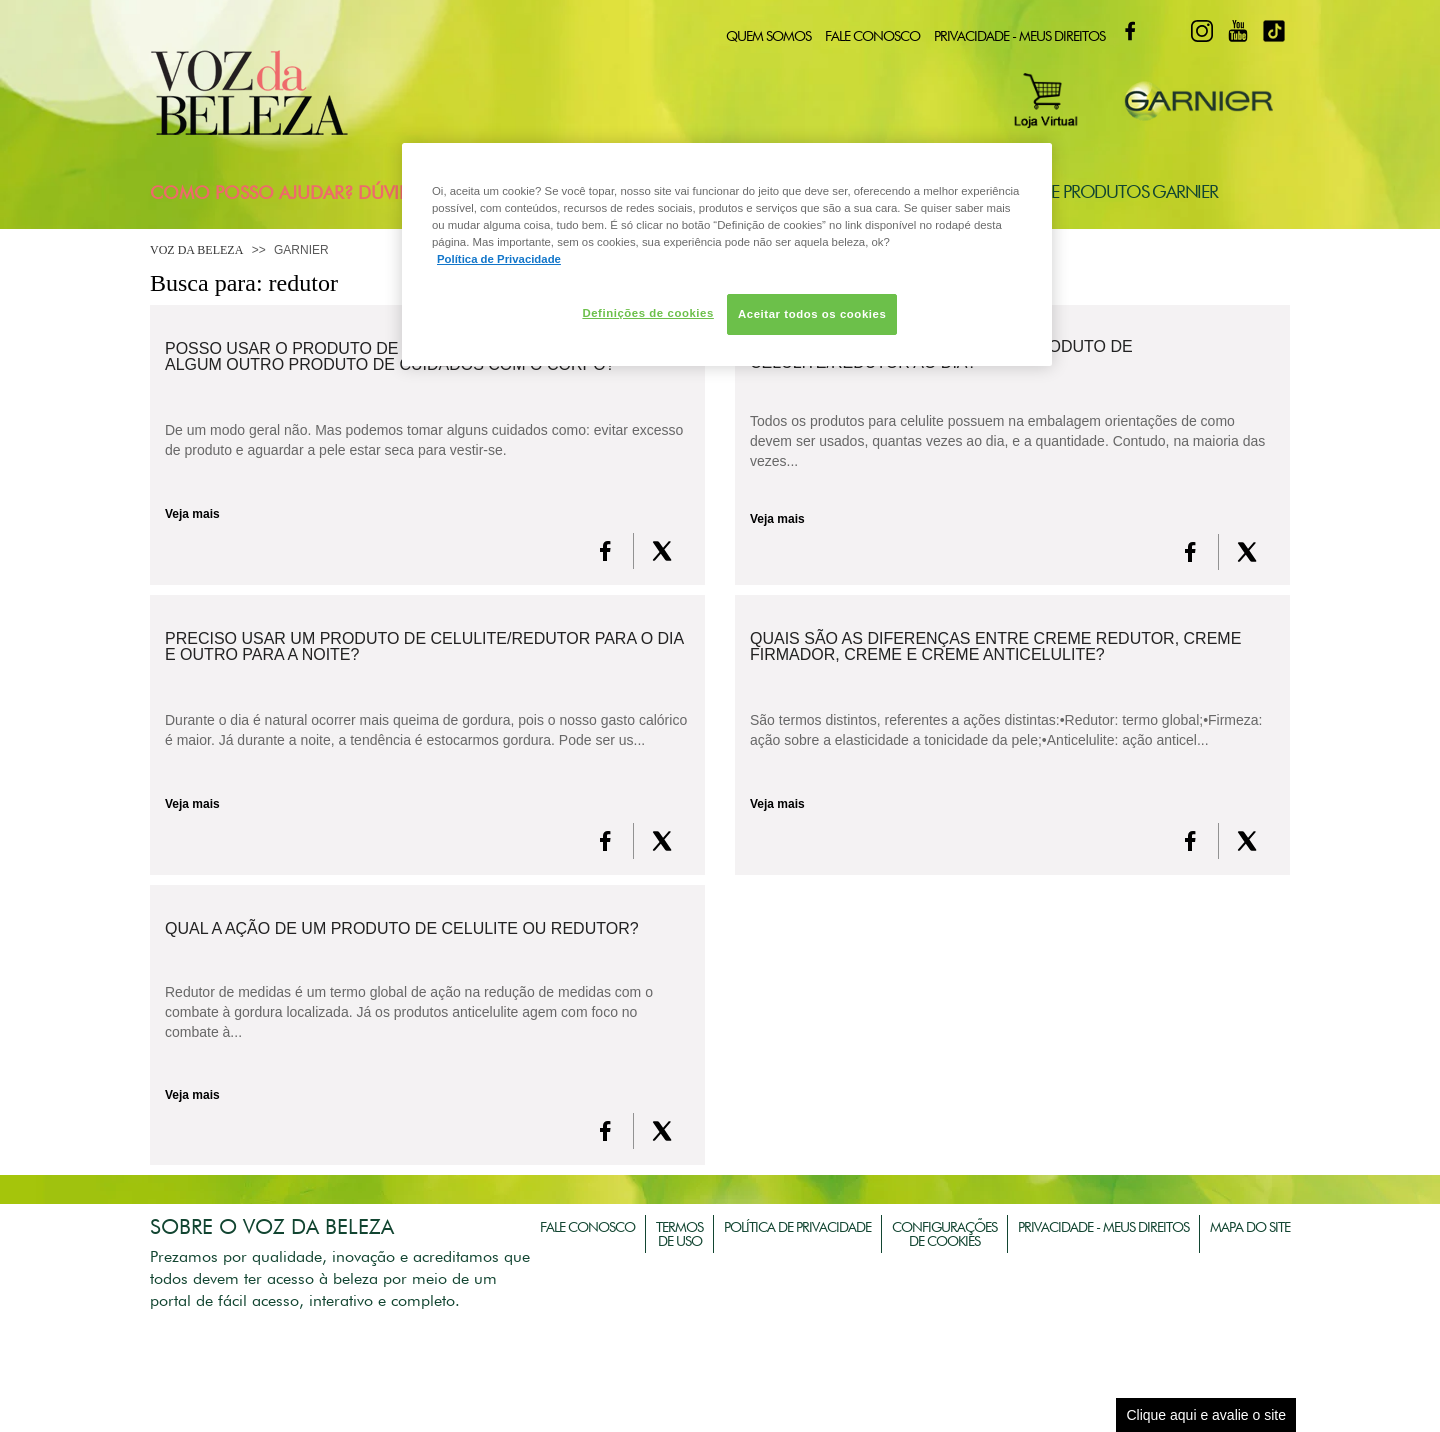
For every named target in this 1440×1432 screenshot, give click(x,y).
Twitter (1166, 31)
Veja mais (192, 514)
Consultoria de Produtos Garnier (1072, 191)
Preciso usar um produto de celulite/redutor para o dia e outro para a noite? (424, 647)
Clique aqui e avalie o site (1206, 1415)
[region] (727, 254)
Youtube (1238, 31)
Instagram (1202, 31)
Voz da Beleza (196, 250)
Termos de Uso (679, 1234)
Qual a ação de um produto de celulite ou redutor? (402, 929)
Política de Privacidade (797, 1227)
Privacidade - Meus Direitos (1019, 36)
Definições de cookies (647, 313)
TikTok (1274, 31)
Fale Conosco (872, 36)
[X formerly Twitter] (662, 551)
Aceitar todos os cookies (812, 314)
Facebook (1130, 31)
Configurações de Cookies (944, 1234)
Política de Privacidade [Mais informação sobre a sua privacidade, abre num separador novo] (499, 259)
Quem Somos (768, 36)
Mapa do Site (1250, 1227)
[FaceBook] (605, 551)
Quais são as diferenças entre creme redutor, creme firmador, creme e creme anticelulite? (995, 647)
